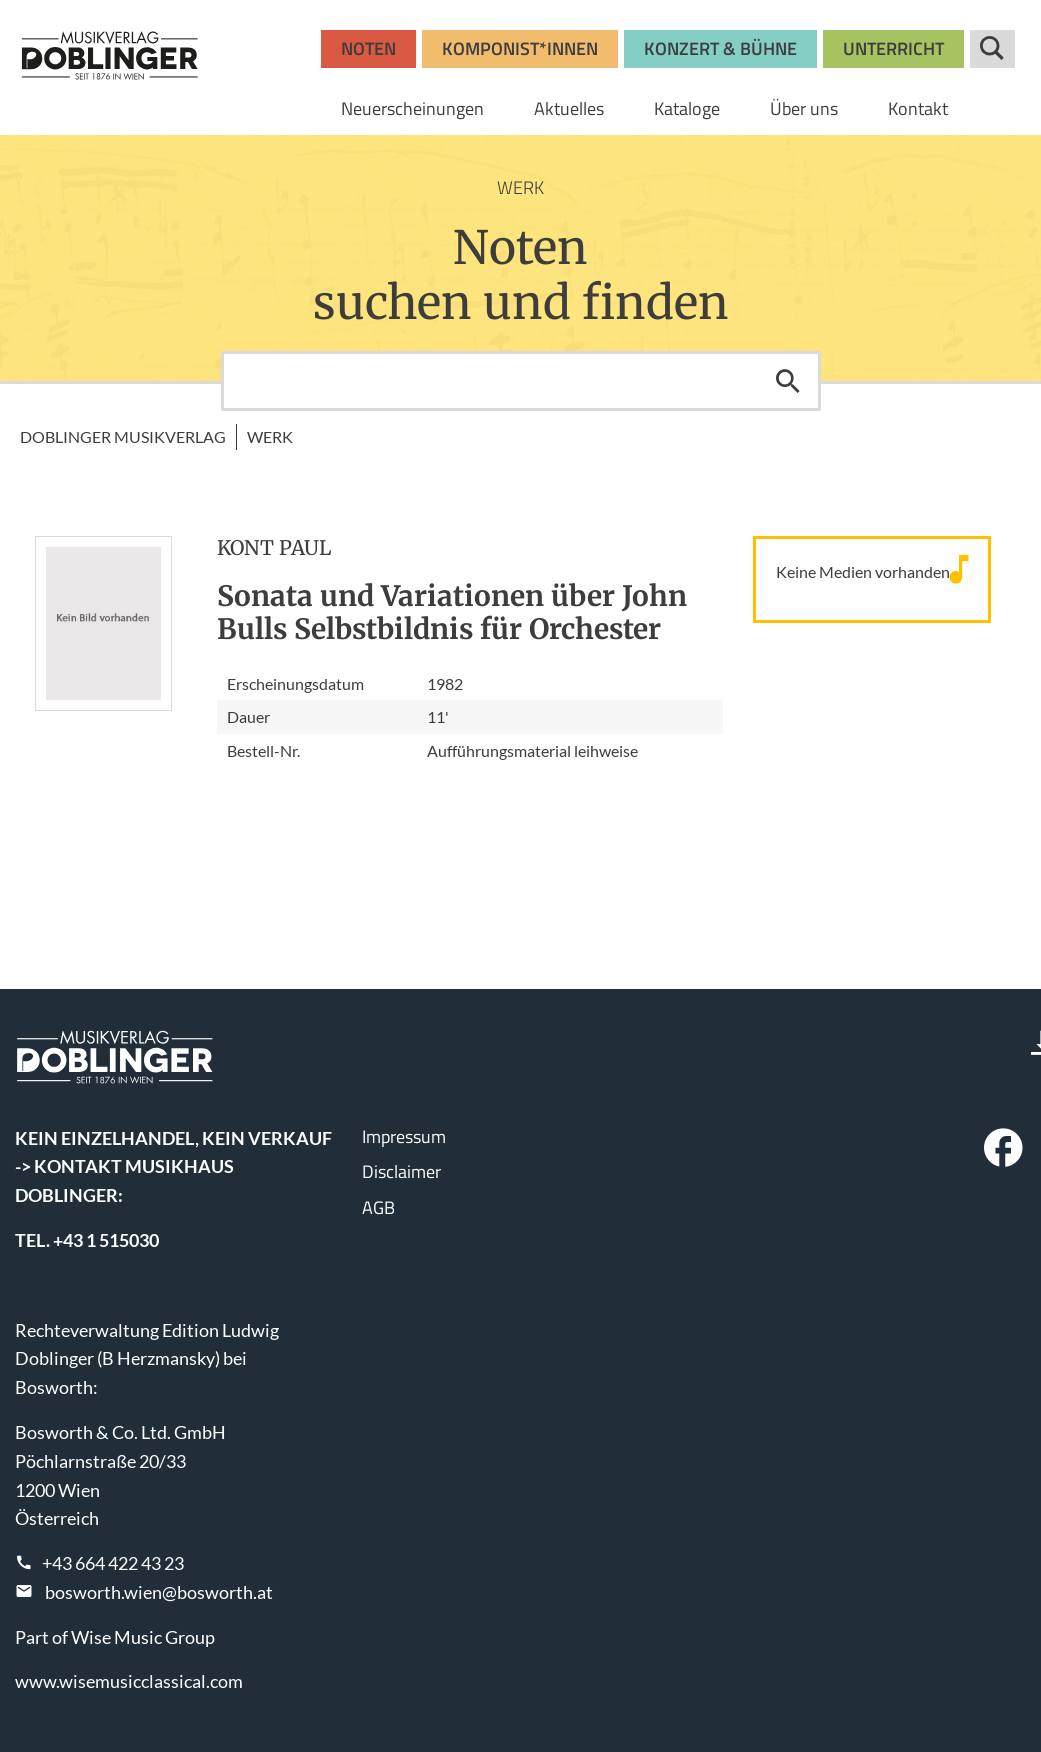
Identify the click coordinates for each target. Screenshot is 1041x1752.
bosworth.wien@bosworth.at (159, 1592)
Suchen (788, 381)
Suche (992, 49)
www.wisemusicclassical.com (129, 1681)
